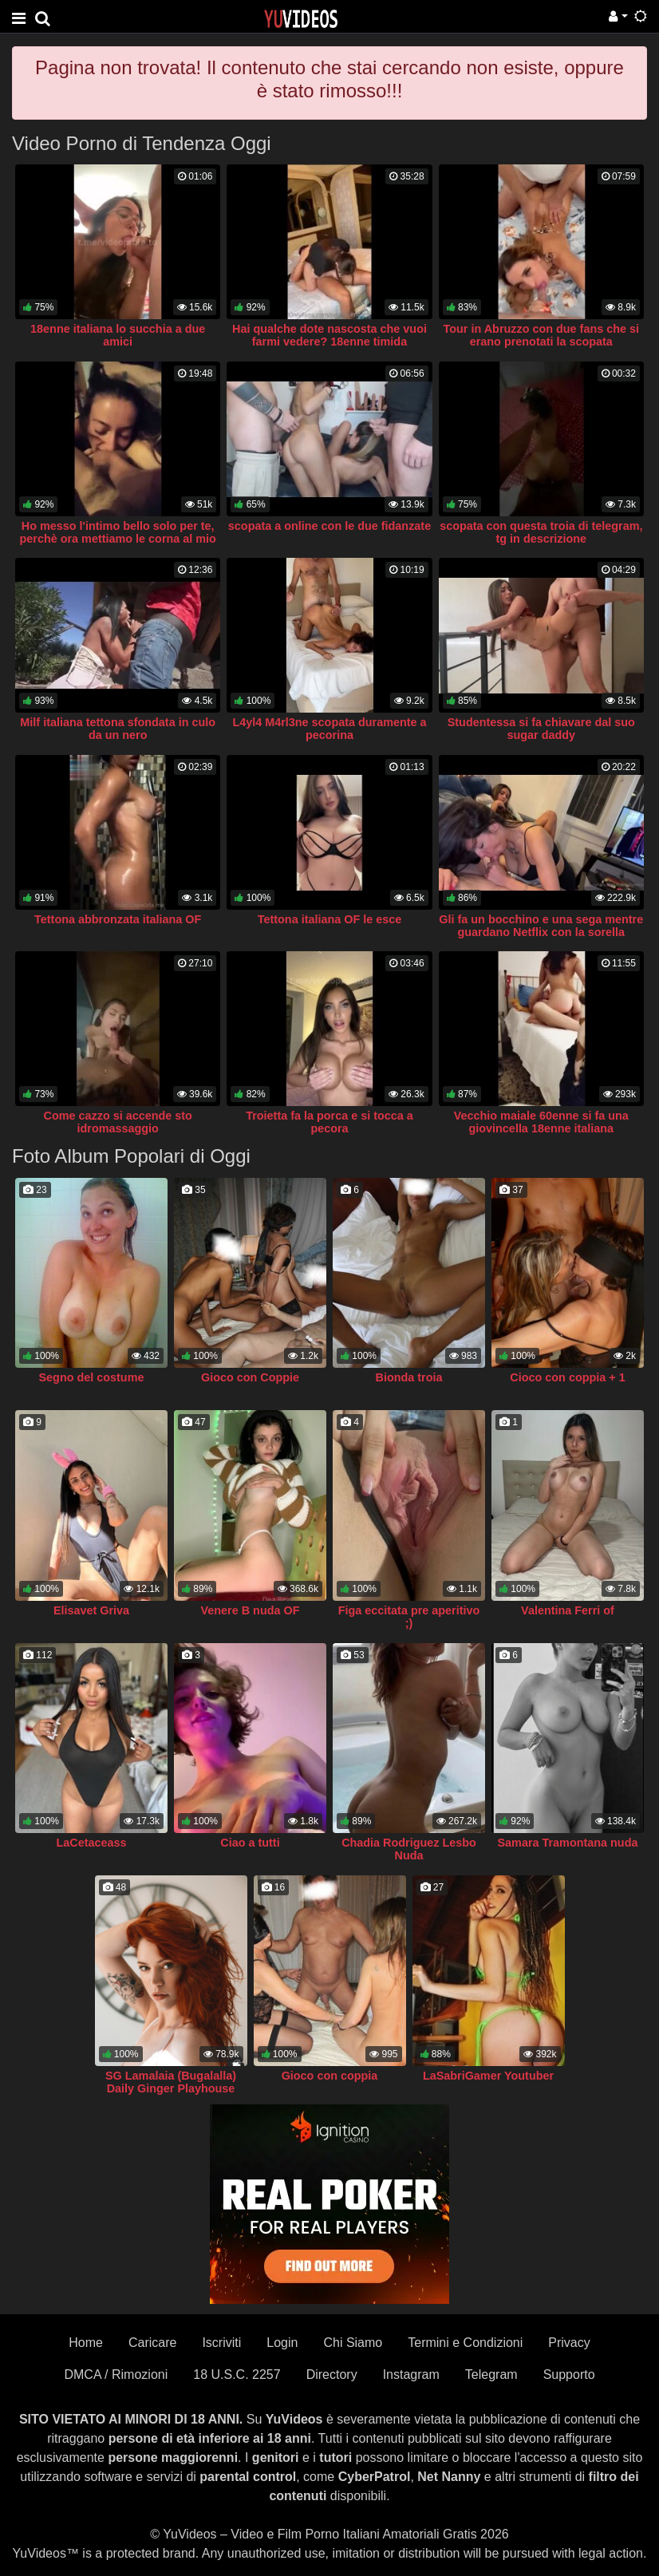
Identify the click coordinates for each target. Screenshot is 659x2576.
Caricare (152, 2342)
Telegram (491, 2374)
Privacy (569, 2342)
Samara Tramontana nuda (568, 1842)
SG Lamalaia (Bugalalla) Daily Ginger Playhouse (170, 2082)
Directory (331, 2374)
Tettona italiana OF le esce (329, 919)
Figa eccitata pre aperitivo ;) (409, 1617)
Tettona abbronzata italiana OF (117, 919)
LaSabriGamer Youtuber (488, 2075)
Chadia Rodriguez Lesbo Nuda (408, 1849)
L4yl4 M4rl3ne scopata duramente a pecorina (329, 728)
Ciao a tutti (249, 1842)
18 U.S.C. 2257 (236, 2374)
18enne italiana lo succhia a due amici (117, 335)
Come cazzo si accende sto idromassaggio (118, 1122)
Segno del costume (91, 1377)
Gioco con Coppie (250, 1377)
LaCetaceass (91, 1842)
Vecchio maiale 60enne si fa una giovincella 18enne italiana (541, 1122)
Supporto (569, 2374)
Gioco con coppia (330, 2075)
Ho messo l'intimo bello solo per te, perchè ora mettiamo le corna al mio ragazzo (118, 539)
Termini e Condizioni (465, 2342)
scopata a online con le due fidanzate (329, 526)
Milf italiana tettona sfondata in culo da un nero (117, 728)
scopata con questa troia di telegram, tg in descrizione (541, 532)
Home (86, 2342)
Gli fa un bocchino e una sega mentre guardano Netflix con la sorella (541, 925)
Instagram (411, 2374)
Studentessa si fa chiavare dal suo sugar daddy (541, 728)
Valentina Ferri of (567, 1610)
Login (282, 2342)
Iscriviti (221, 2342)
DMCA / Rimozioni (116, 2374)
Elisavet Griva (91, 1610)
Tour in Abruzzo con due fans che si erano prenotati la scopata (541, 335)
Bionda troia (409, 1377)
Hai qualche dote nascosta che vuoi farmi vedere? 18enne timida (329, 335)
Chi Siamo (352, 2342)
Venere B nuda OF (250, 1610)
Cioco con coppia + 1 (567, 1377)
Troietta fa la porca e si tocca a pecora (329, 1122)
